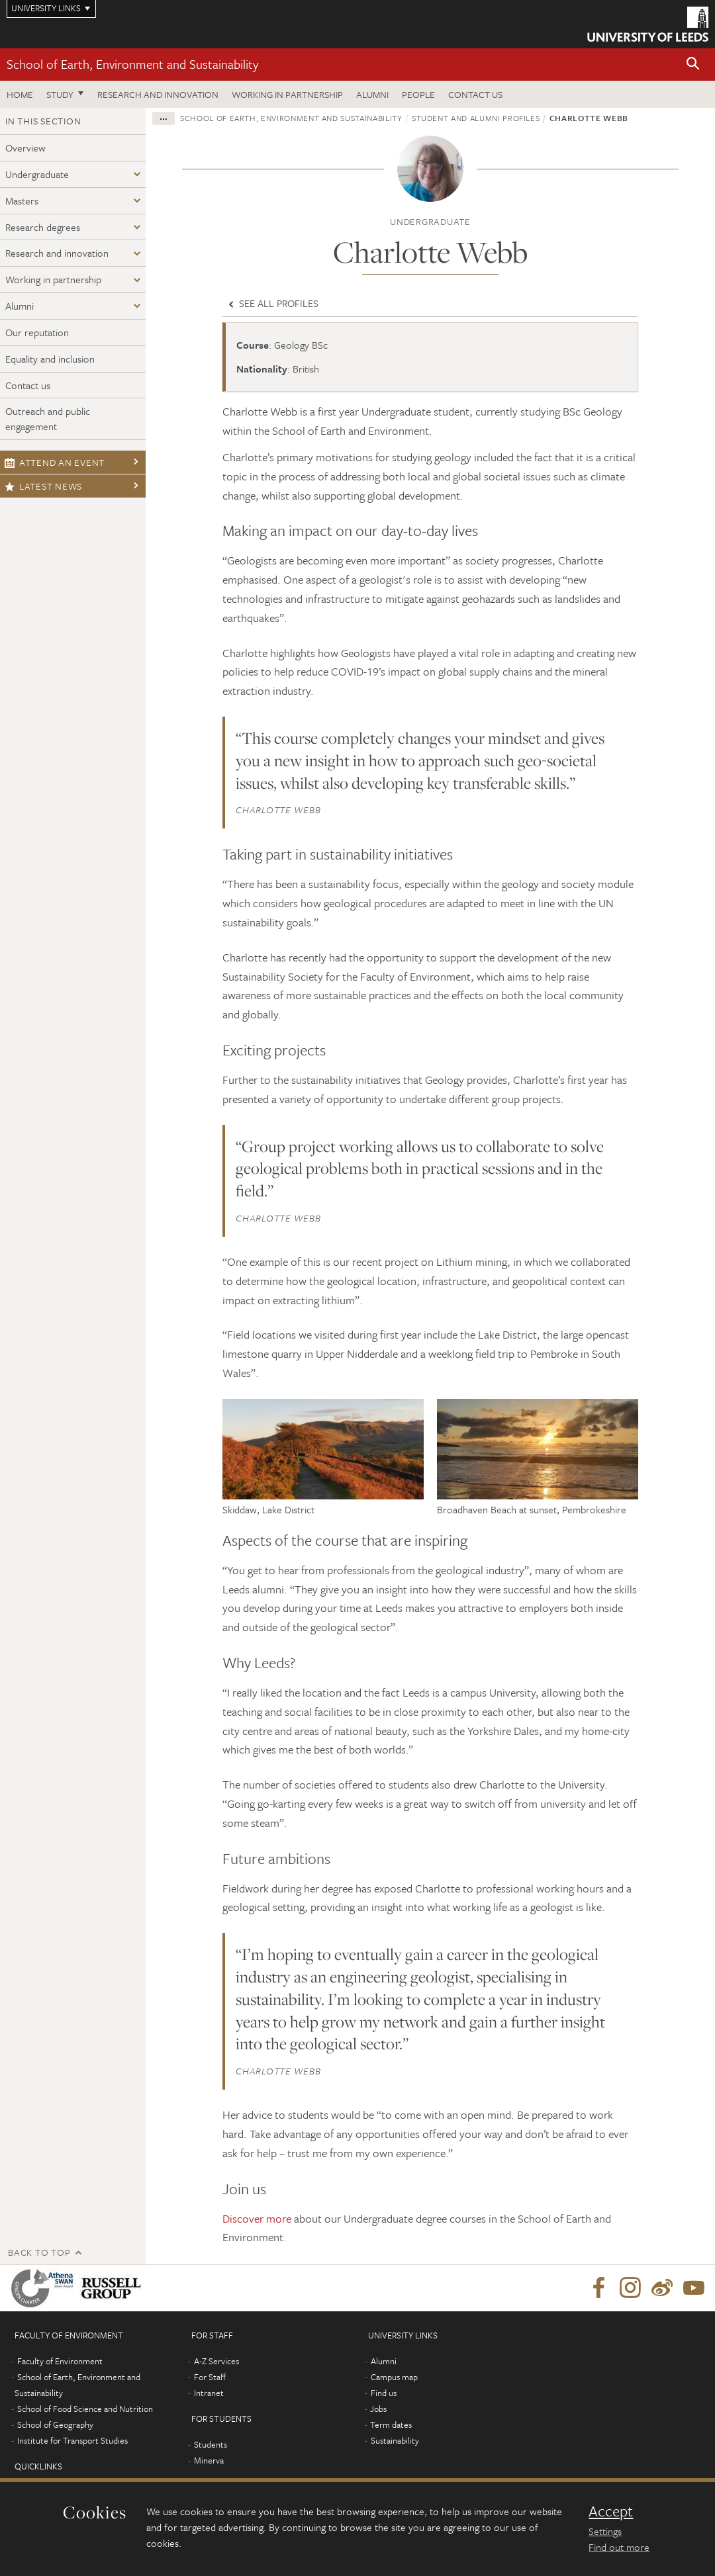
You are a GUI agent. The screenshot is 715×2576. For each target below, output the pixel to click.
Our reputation (37, 332)
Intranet (209, 2392)
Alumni (372, 94)
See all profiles (272, 303)
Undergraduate (37, 174)
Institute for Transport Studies (72, 2440)
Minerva (209, 2460)
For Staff (210, 2376)
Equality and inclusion (50, 358)
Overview (25, 147)
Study (59, 94)
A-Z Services (216, 2361)
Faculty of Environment (60, 2361)
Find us (384, 2392)
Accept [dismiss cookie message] (611, 2511)
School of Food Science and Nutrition (85, 2408)
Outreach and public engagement (47, 418)
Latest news (43, 486)
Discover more (256, 2218)
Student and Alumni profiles (476, 118)
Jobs (378, 2408)
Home (20, 94)
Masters (21, 200)
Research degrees (42, 227)
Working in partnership (287, 94)
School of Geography (55, 2424)
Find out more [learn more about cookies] (619, 2547)
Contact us (475, 94)
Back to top (39, 2252)
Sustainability (395, 2440)
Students (210, 2444)
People (418, 94)
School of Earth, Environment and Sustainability (132, 64)
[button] (693, 64)
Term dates (391, 2424)
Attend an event (55, 462)
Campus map (394, 2376)
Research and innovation (157, 94)
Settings (605, 2531)
